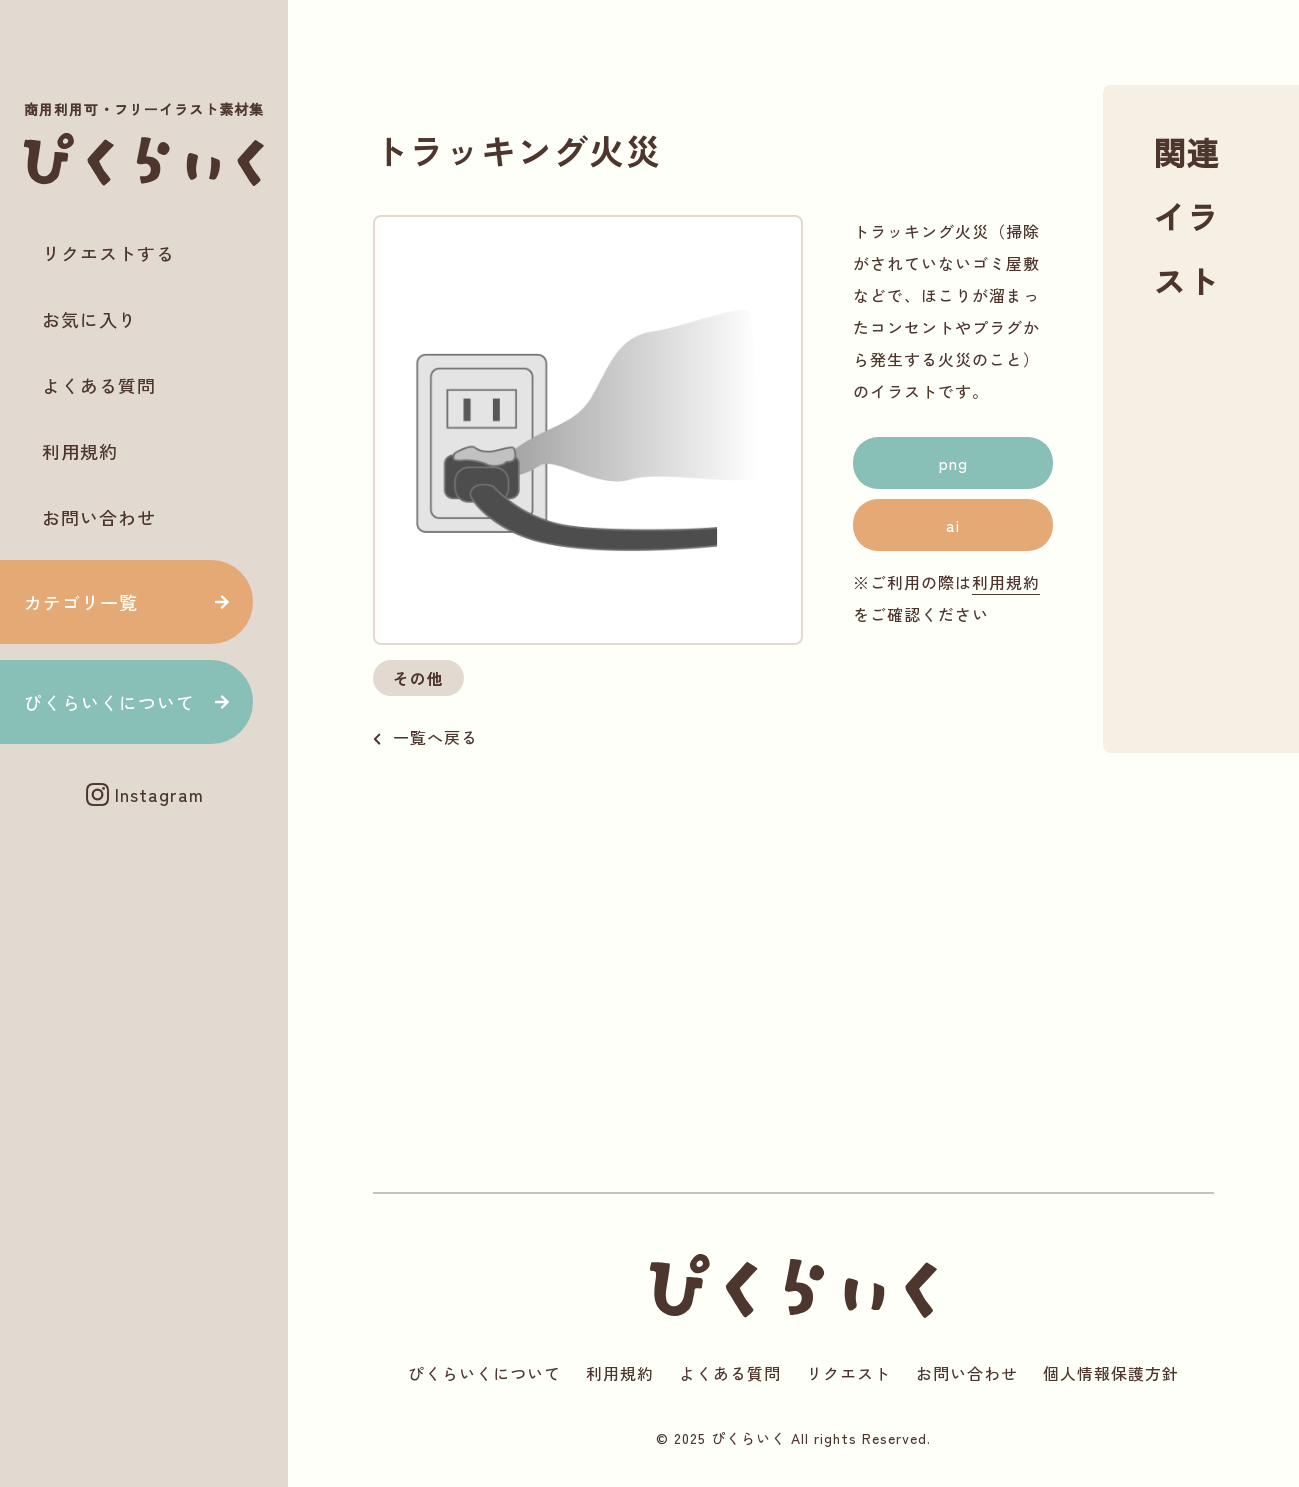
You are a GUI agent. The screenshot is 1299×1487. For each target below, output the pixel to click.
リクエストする (108, 253)
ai (953, 525)
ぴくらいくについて (109, 702)
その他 (418, 678)
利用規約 (80, 451)
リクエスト (848, 1373)
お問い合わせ (99, 517)
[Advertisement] (144, 892)
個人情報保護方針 (1111, 1373)
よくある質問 (99, 385)
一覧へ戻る (435, 737)
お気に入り (89, 319)
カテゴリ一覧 (81, 602)
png (953, 463)
